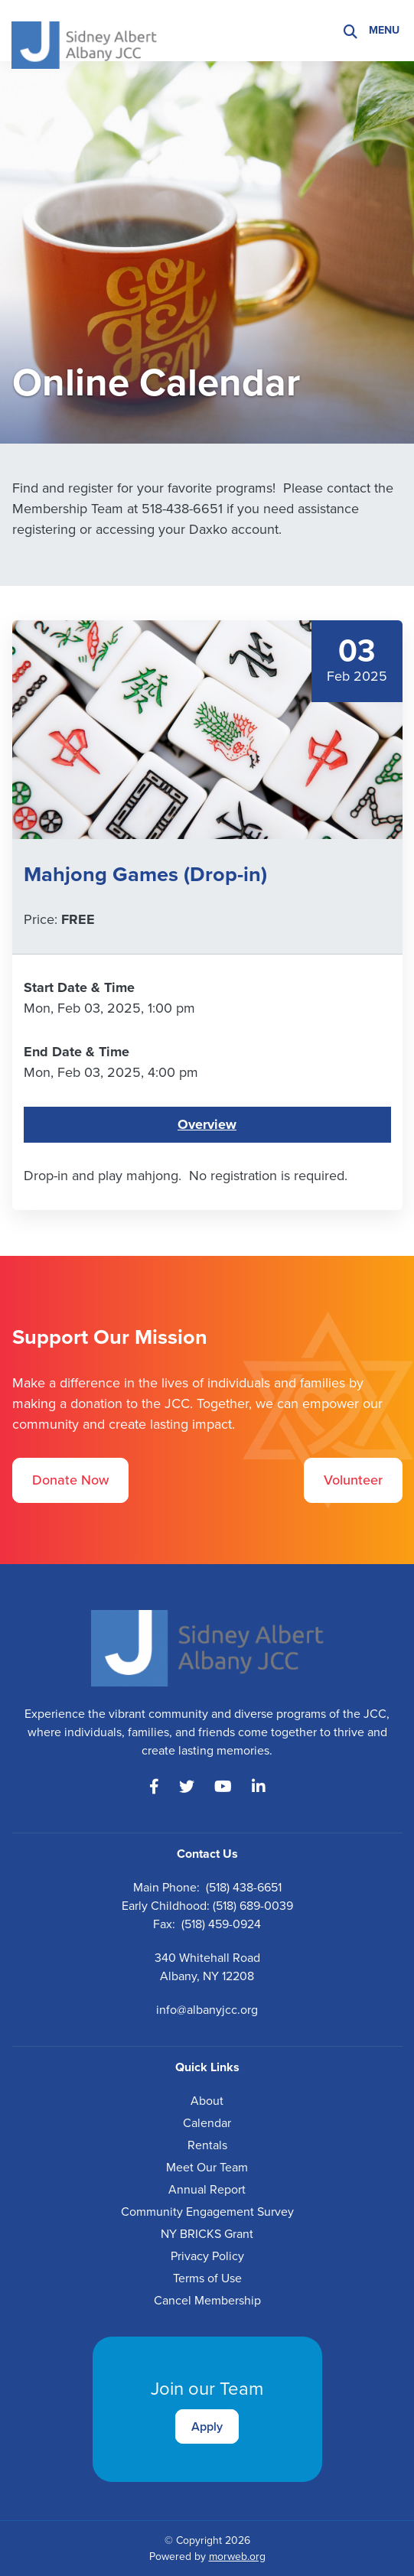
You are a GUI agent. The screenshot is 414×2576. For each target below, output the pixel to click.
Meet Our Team (207, 2167)
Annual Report (207, 2189)
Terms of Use (207, 2278)
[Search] (350, 31)
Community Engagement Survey (207, 2211)
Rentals (207, 2145)
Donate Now (70, 1480)
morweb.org (237, 2556)
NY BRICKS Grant (207, 2234)
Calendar (207, 2123)
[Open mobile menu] (386, 30)
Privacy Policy (207, 2256)
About (207, 2100)
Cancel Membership (207, 2300)
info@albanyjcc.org (207, 2009)
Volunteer (353, 1480)
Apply (207, 2426)
